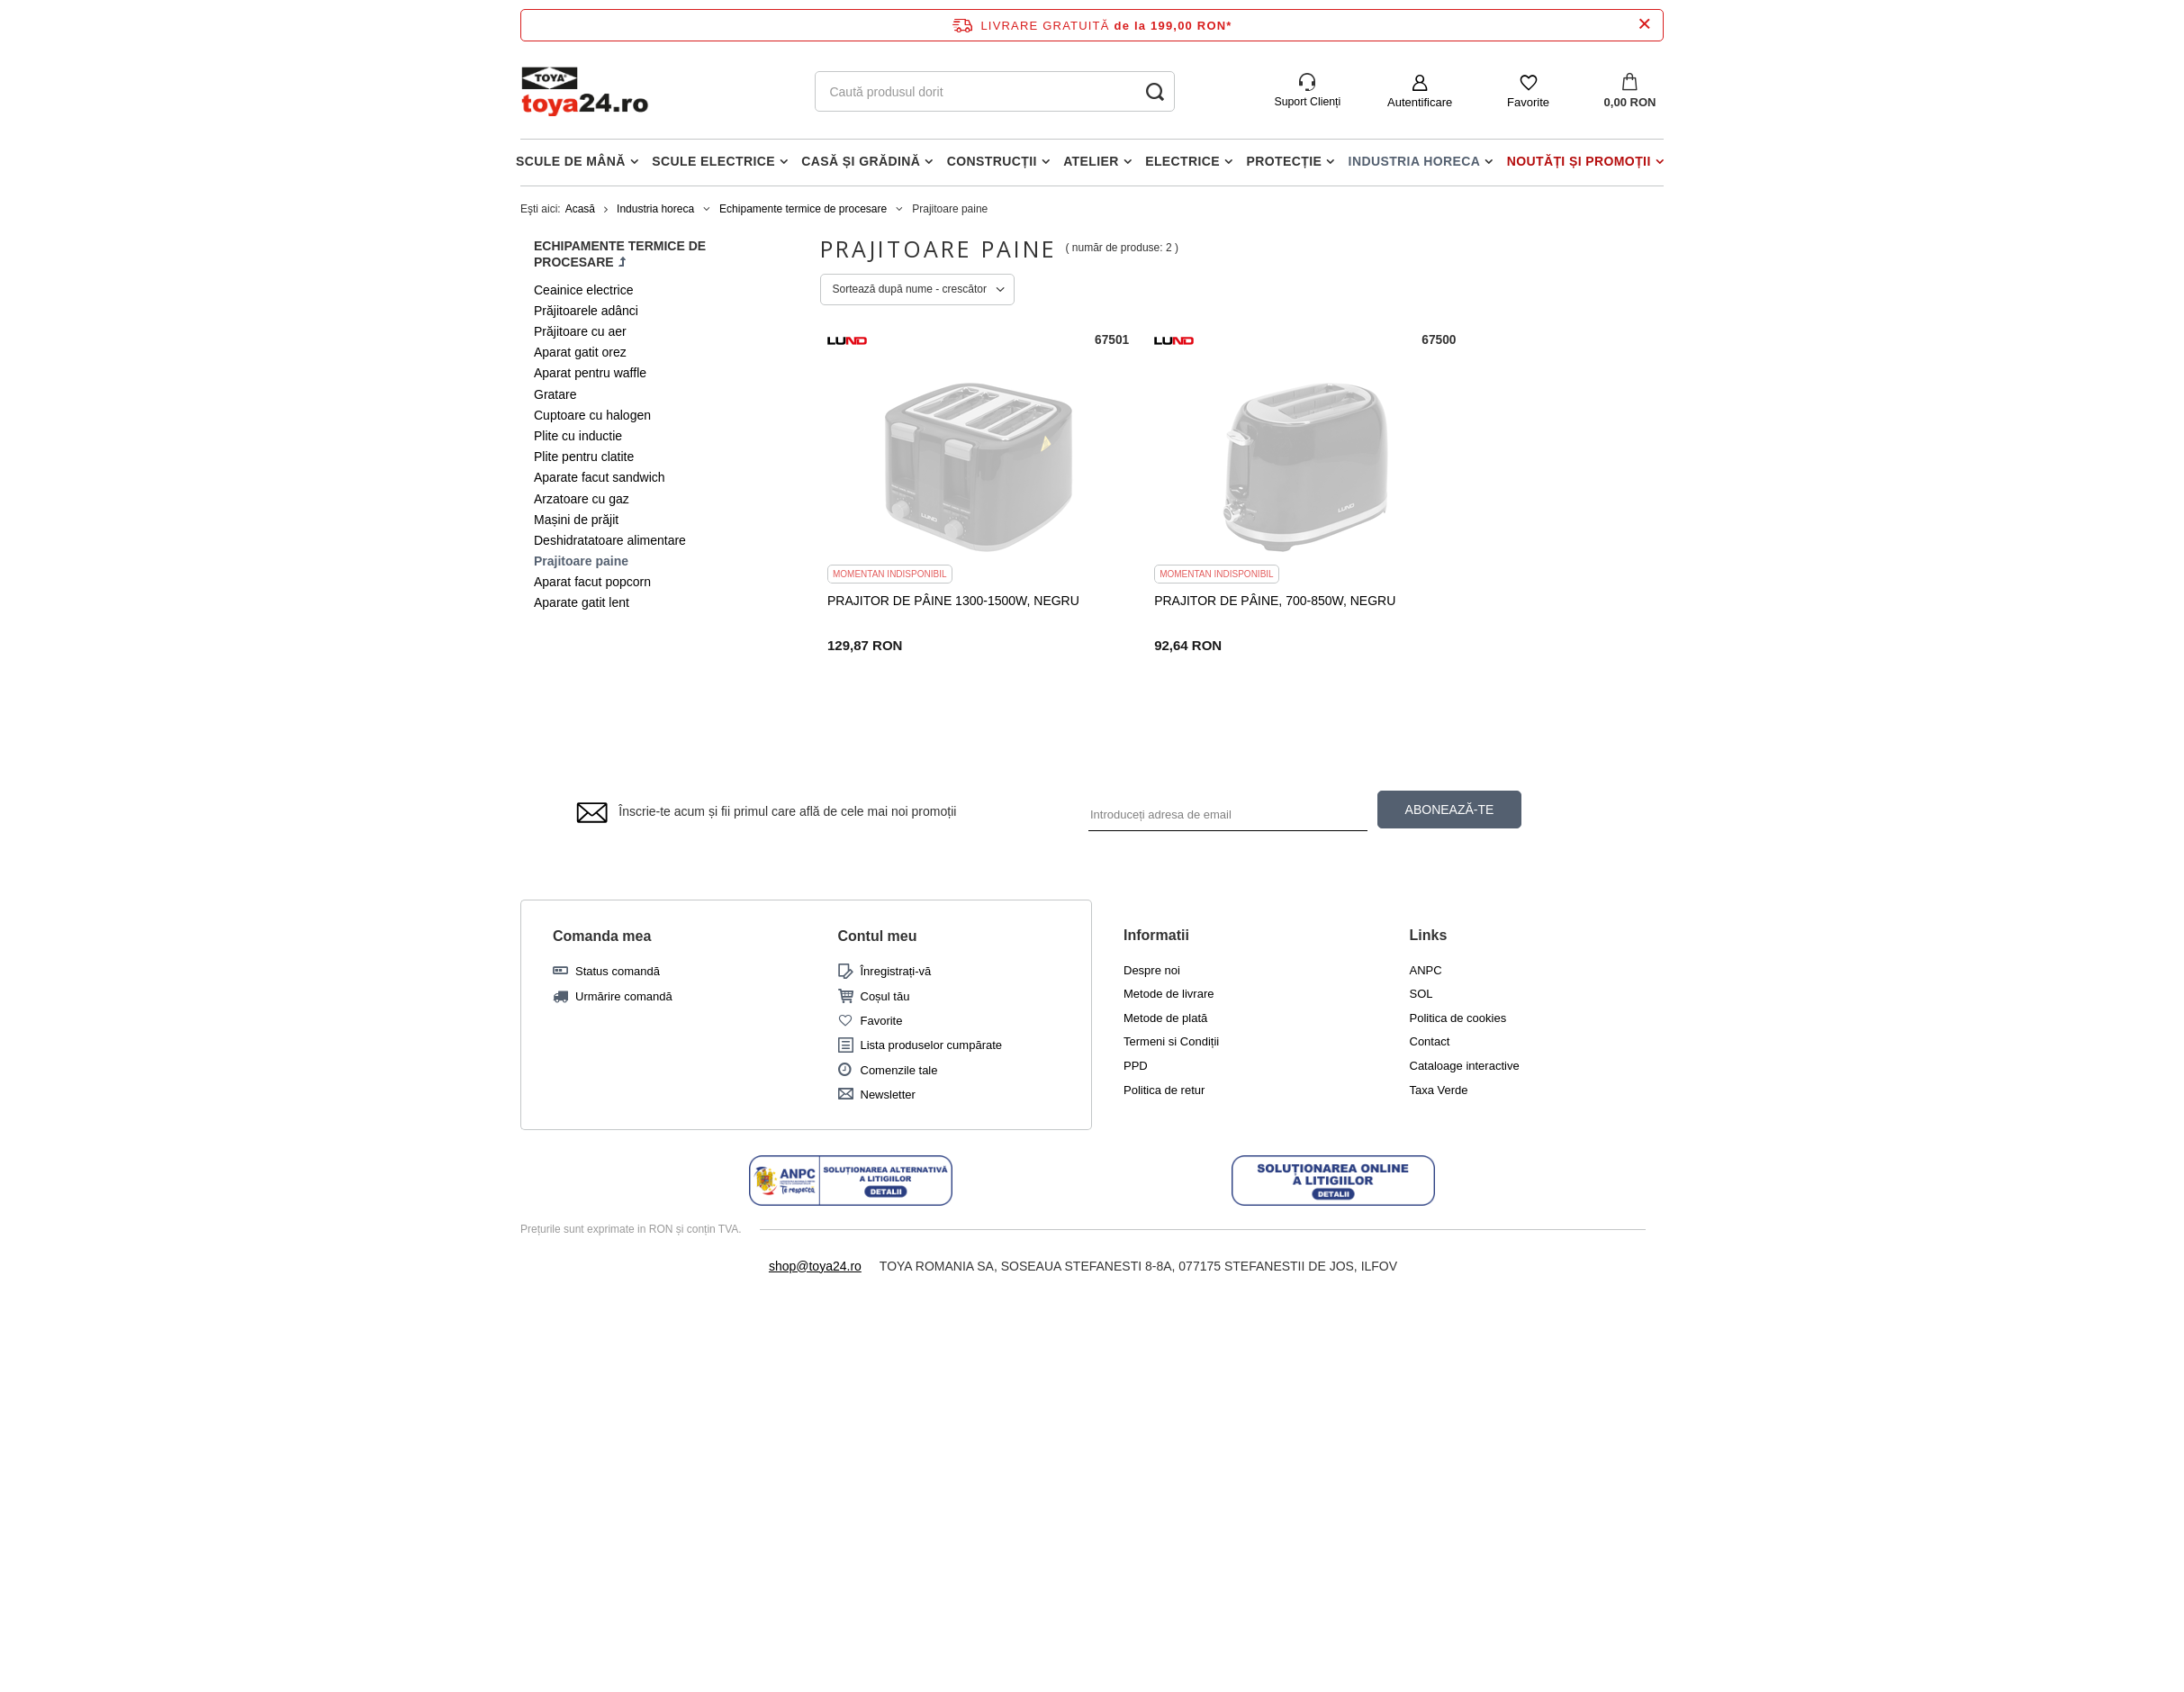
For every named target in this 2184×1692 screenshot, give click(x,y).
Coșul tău (885, 996)
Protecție (1284, 161)
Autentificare (1419, 102)
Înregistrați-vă (896, 972)
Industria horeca (1415, 161)
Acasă (580, 209)
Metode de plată (1165, 1018)
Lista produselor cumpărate (932, 1046)
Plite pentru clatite (584, 456)
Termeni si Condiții (1171, 1042)
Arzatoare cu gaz (581, 499)
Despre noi (1152, 970)
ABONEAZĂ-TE (1449, 809)
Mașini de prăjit (576, 519)
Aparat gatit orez (580, 352)
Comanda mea (602, 936)
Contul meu (877, 936)
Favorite (1528, 102)
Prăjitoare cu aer (580, 331)
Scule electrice (713, 161)
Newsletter (888, 1095)
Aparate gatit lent (581, 602)
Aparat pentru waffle (590, 373)
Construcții (992, 161)
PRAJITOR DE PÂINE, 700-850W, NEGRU (1228, 600)
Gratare (555, 394)
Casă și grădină (860, 161)
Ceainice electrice (584, 290)
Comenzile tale (899, 1070)
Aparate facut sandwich (599, 477)
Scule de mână (571, 161)
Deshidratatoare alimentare (610, 540)
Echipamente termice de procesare (803, 209)
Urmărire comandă (623, 996)
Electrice (1182, 161)
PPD (1136, 1066)
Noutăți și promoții (1579, 161)
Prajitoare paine (581, 561)
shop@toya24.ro (815, 1266)
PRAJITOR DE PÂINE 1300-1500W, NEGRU (953, 600)
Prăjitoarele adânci (586, 310)
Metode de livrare (1169, 994)
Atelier (1091, 161)
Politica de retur (1164, 1090)
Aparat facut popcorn (592, 582)
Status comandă (617, 972)
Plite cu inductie (578, 436)
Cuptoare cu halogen (592, 415)
